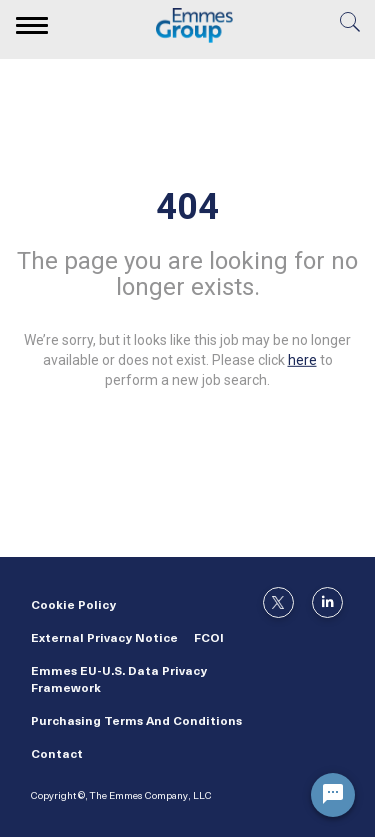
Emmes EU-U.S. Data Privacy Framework (119, 680)
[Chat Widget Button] (333, 795)
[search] (350, 28)
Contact (57, 755)
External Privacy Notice (104, 639)
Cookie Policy (73, 606)
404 (187, 207)
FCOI (209, 639)
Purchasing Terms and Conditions (136, 722)
